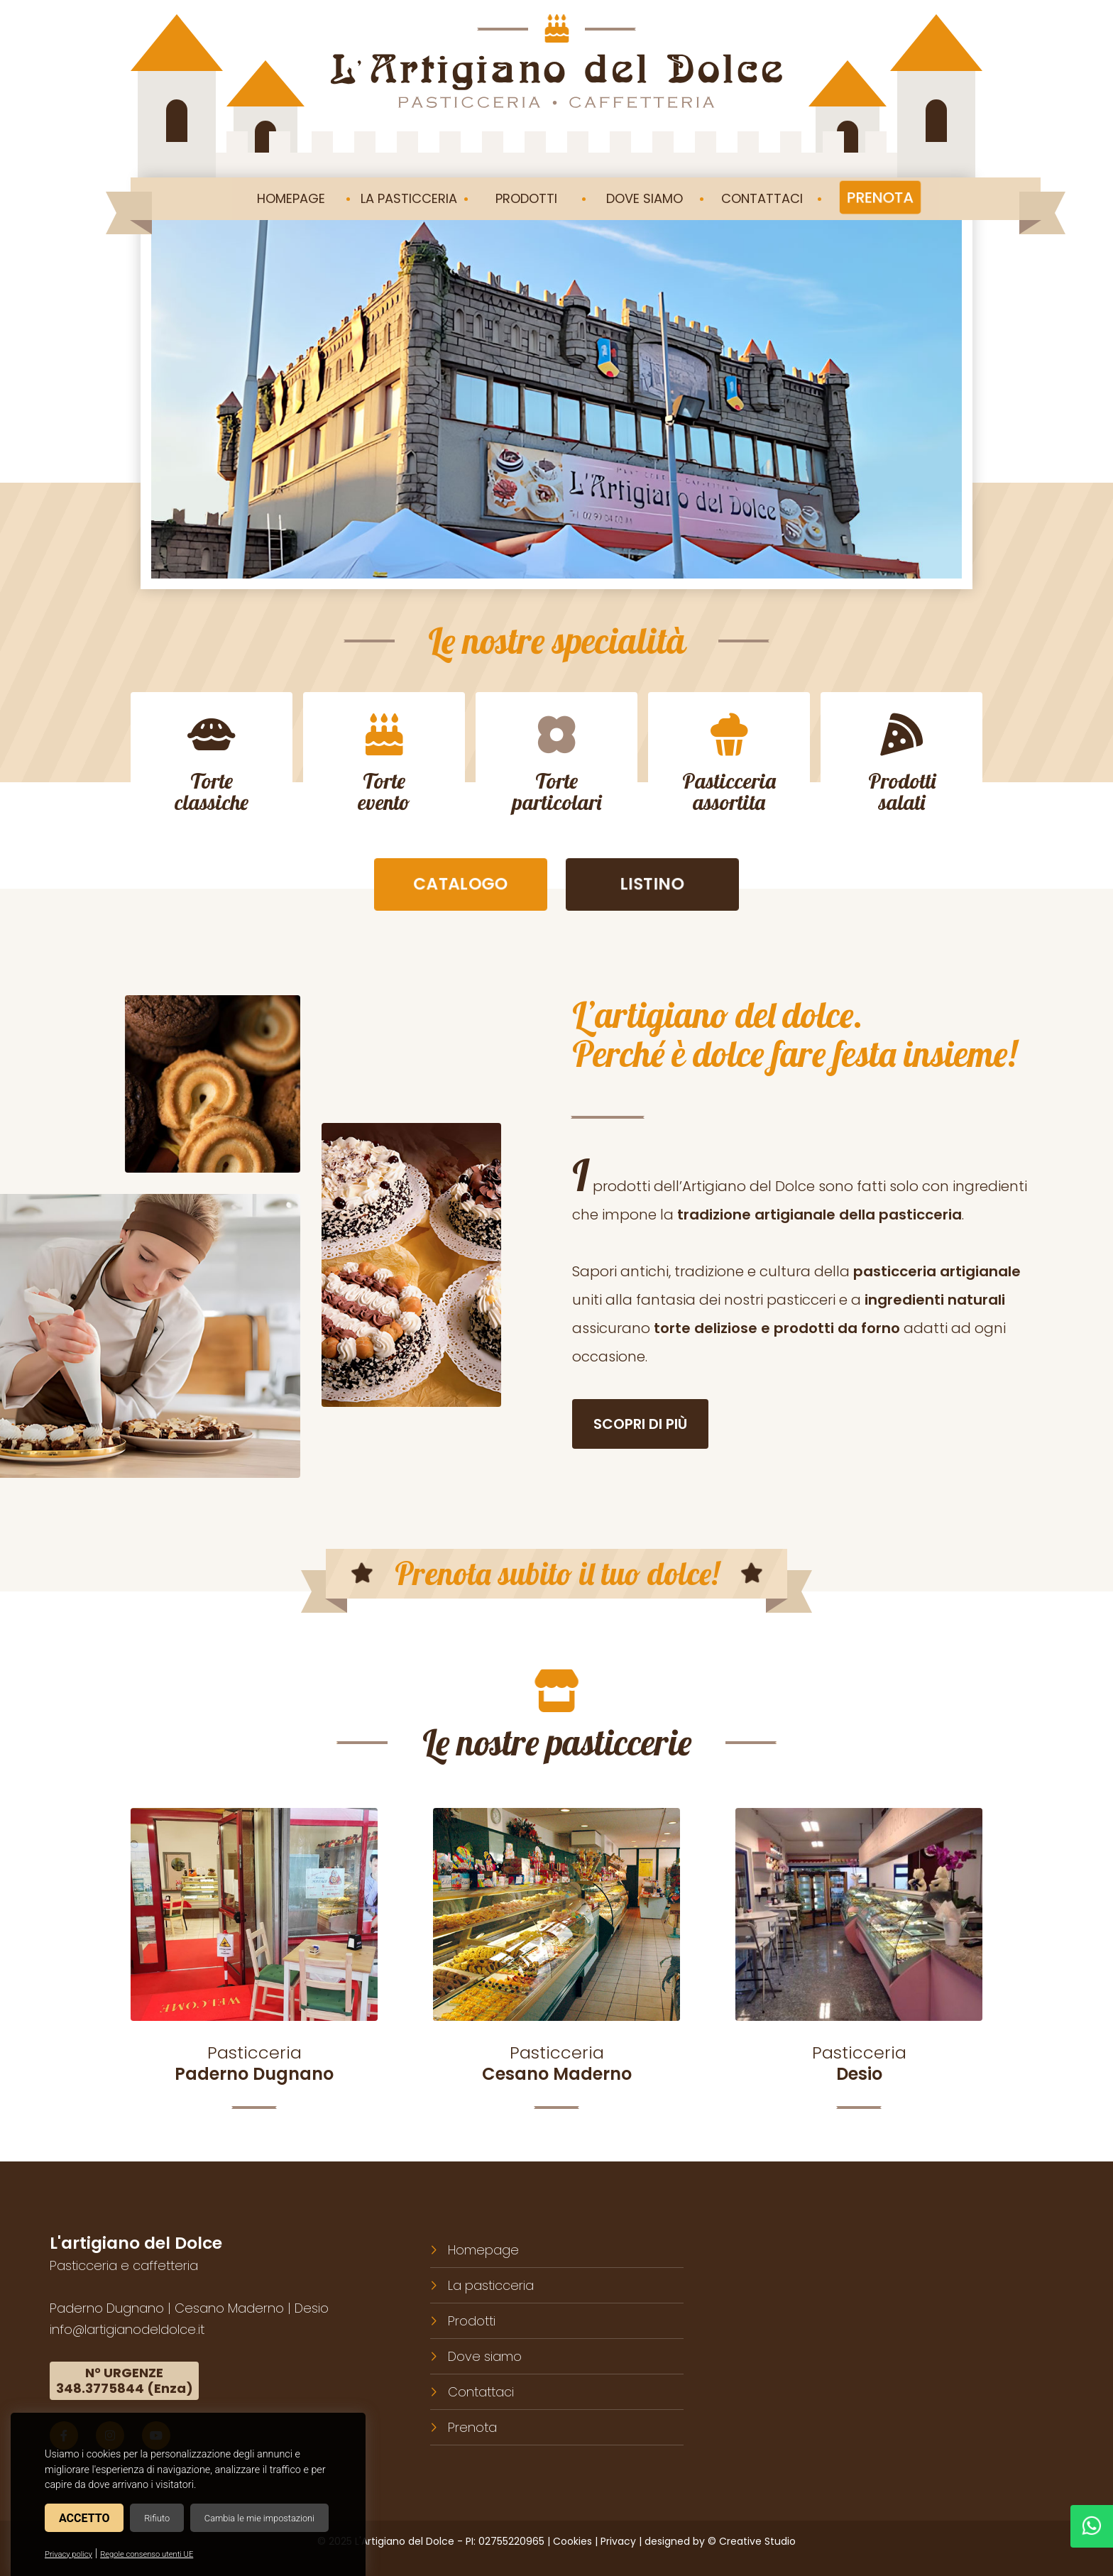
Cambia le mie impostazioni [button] (259, 2518)
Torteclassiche (211, 764)
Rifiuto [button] (157, 2518)
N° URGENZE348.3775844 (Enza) (124, 2379)
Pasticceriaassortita (729, 764)
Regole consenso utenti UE (146, 2554)
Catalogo (460, 887)
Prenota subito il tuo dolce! (556, 1575)
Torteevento (384, 764)
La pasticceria (491, 2284)
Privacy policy (68, 2554)
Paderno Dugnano (107, 2307)
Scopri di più (640, 1426)
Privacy (618, 2540)
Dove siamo (485, 2355)
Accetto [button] (84, 2518)
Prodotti (471, 2320)
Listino (653, 887)
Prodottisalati (902, 764)
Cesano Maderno (229, 2307)
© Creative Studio (752, 2540)
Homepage (483, 2249)
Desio (312, 2307)
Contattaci (481, 2391)
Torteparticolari (556, 764)
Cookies (572, 2540)
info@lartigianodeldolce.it (127, 2328)
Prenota (472, 2426)
